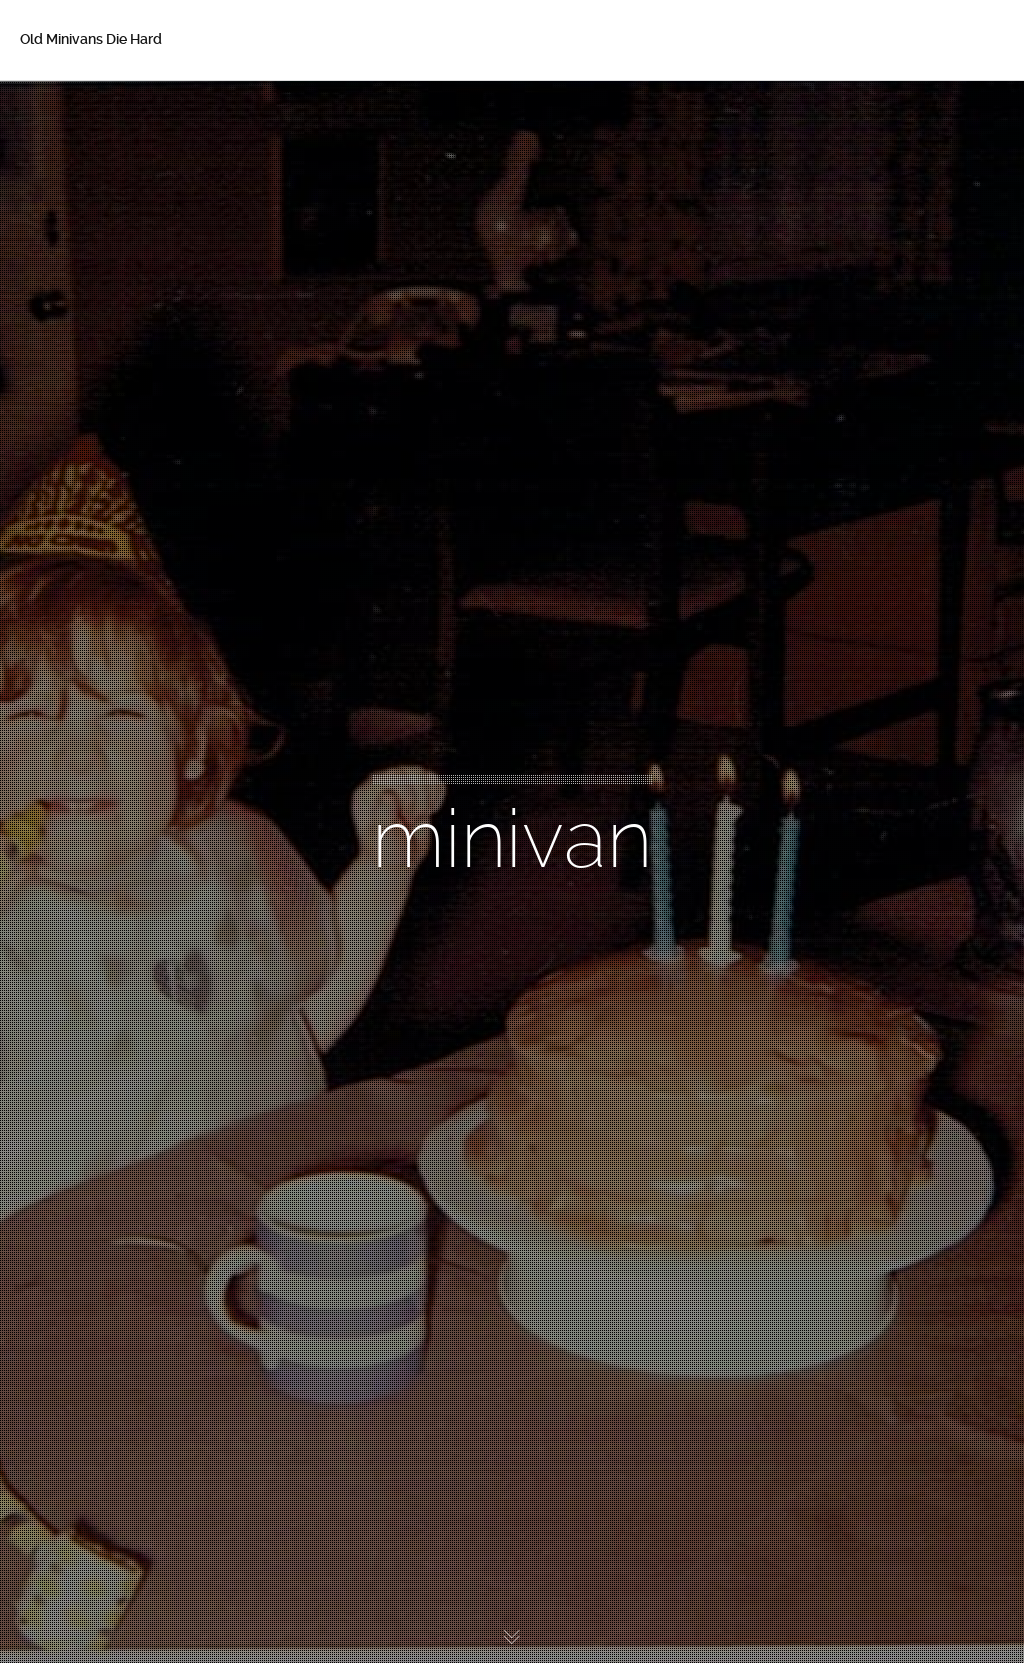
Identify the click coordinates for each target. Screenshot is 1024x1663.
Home (69, 110)
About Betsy (90, 152)
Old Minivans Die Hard (91, 39)
